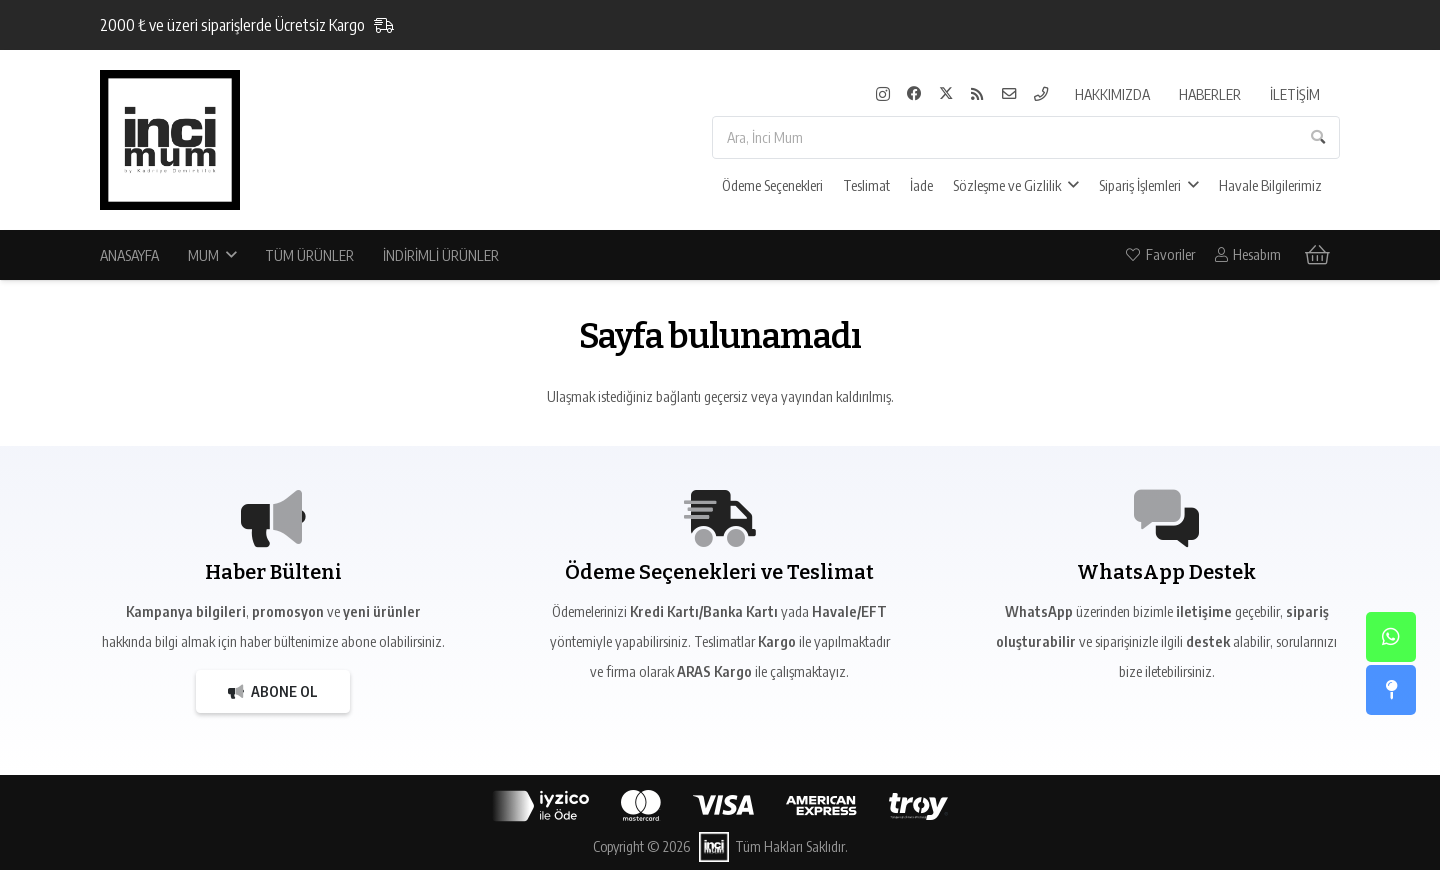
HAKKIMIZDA (1112, 94)
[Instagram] (882, 94)
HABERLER (1210, 94)
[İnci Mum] (170, 140)
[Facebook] (914, 94)
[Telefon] (1041, 94)
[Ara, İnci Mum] (1026, 137)
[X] (946, 94)
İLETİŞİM (1295, 94)
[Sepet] (1306, 255)
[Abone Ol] (273, 691)
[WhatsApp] (1391, 637)
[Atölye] (1391, 690)
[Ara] (1318, 137)
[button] (1070, 185)
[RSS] (977, 94)
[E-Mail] (1009, 94)
